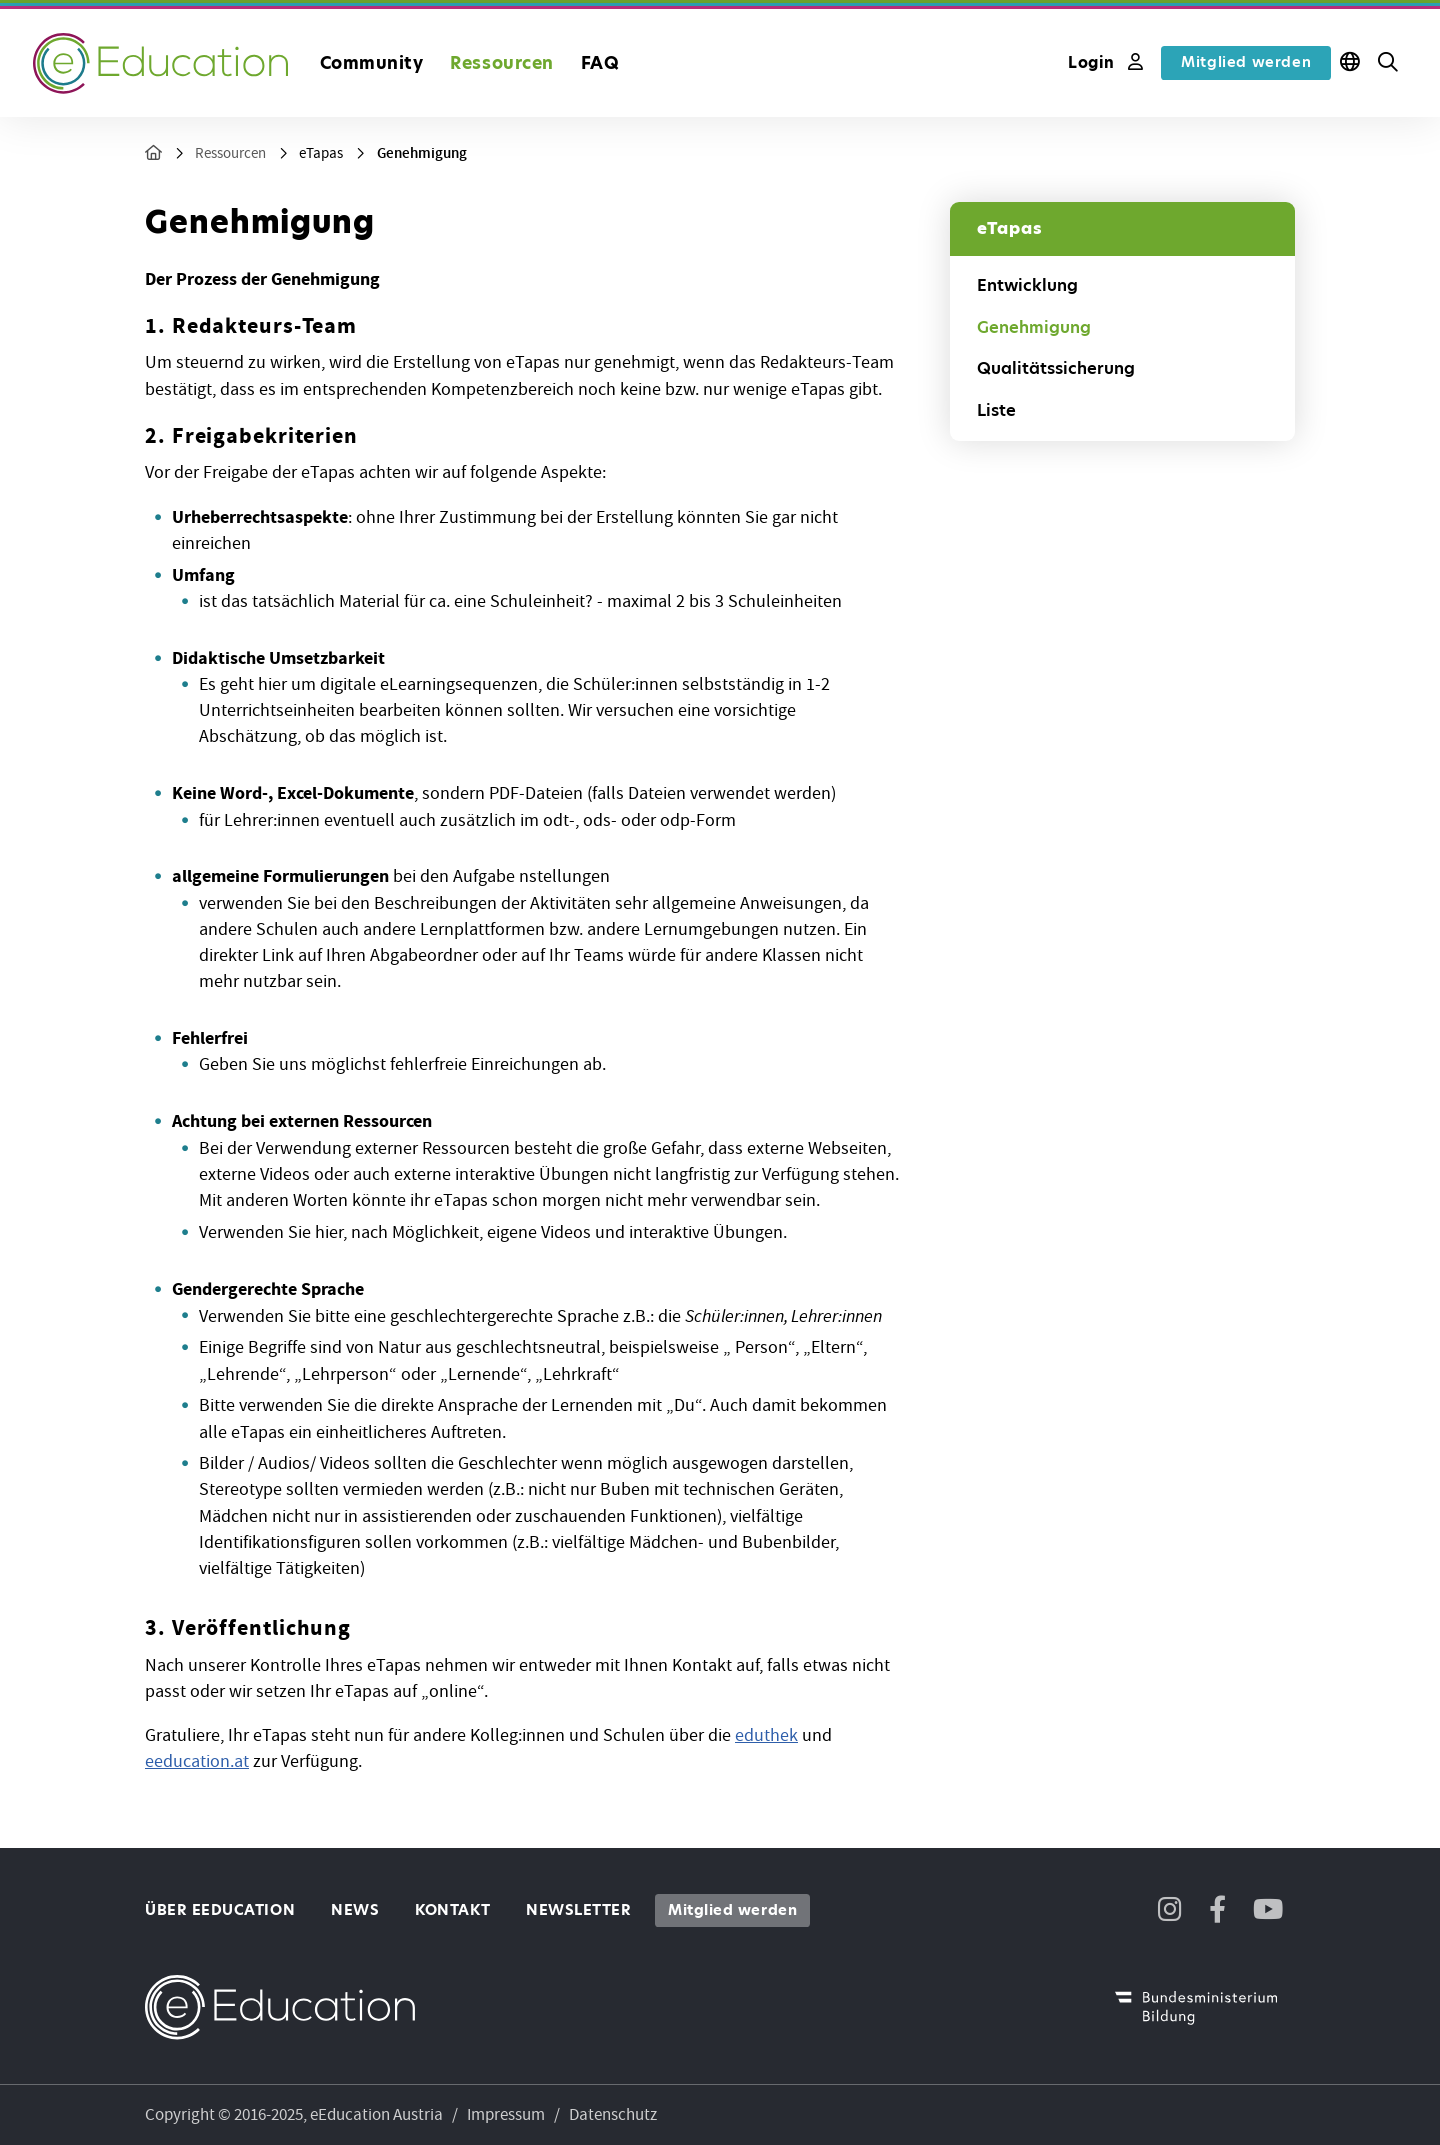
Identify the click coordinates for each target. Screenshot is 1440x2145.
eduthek (766, 1735)
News (355, 1910)
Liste (996, 410)
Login (1105, 62)
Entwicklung (1027, 285)
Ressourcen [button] (501, 63)
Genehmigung (422, 153)
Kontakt (452, 1910)
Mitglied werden (1246, 62)
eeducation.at (197, 1761)
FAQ (600, 63)
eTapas (321, 153)
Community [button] (372, 63)
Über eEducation (220, 1910)
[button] (1388, 63)
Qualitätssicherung (1056, 368)
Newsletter (578, 1910)
